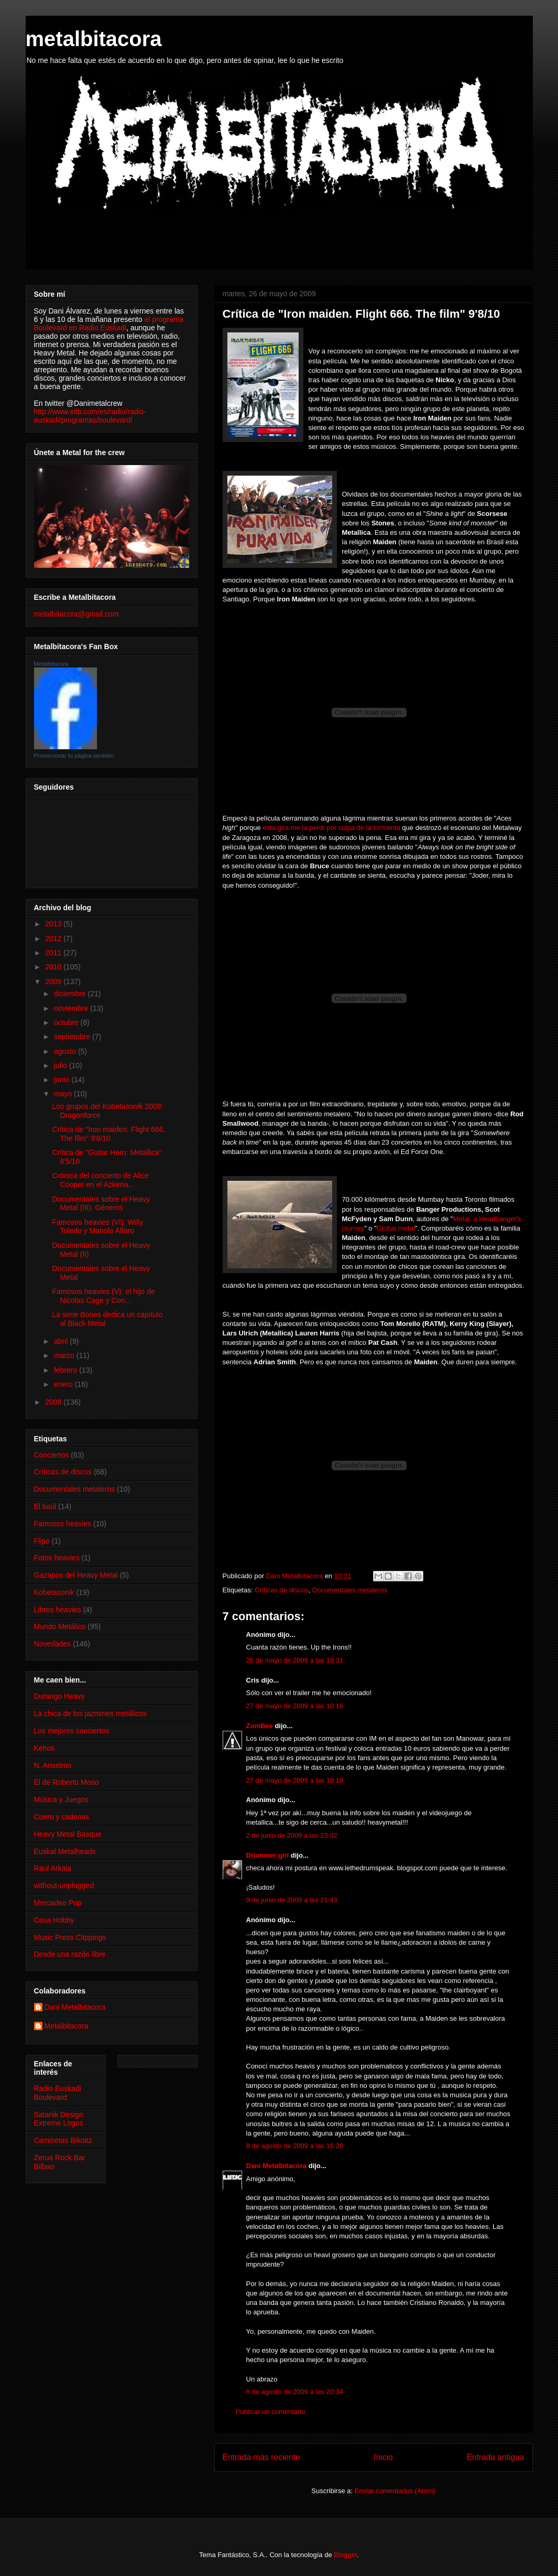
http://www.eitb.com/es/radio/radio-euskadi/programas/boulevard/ (90, 415)
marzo (65, 1355)
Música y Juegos (61, 1799)
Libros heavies (57, 1609)
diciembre (71, 993)
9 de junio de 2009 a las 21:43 (291, 1900)
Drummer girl (267, 1855)
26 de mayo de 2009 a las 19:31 (295, 1660)
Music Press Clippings (70, 1937)
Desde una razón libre (70, 1954)
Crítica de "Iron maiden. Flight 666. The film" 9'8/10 (108, 1134)
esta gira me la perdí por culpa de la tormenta (332, 828)
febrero (66, 1370)
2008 (54, 1402)
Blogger (345, 2555)
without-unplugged (64, 1885)
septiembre (73, 1036)
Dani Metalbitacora (276, 2166)
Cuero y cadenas (62, 1817)
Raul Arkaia (53, 1868)
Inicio (383, 2457)
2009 (54, 981)
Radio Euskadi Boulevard (57, 2092)
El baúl (45, 1506)
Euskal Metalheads (65, 1851)
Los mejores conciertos (72, 1731)
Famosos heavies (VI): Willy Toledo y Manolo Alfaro (97, 1226)
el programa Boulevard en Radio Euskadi (109, 323)
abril (62, 1341)
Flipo (42, 1541)
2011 (54, 953)
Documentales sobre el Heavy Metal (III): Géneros (101, 1203)
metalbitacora (94, 38)
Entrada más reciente (261, 2457)
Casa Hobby (54, 1920)
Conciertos (51, 1455)
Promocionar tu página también (74, 755)
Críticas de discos (282, 1590)
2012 (54, 938)
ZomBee (259, 1726)
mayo (64, 1094)
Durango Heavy (59, 1696)
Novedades (52, 1644)
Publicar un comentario (270, 2412)
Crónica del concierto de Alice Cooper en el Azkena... (100, 1180)
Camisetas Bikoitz (63, 2140)
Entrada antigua (495, 2457)
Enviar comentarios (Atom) (395, 2491)
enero (64, 1384)
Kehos (44, 1748)
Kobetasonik (54, 1592)
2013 (54, 924)
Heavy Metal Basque (68, 1834)
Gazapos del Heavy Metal (76, 1575)
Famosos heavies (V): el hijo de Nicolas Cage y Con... (103, 1296)
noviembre (72, 1008)
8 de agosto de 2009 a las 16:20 (295, 2146)
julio (61, 1065)
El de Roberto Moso (66, 1782)
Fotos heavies (57, 1558)
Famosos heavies (63, 1523)
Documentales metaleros (350, 1590)
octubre (67, 1022)
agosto (66, 1051)
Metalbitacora (51, 664)
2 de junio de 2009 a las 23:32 (291, 1835)
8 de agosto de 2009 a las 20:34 (295, 2392)
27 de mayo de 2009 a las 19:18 (295, 1780)
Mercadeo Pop (58, 1903)
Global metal (396, 1228)
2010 (54, 967)
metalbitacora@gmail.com (76, 614)
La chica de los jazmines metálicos (90, 1713)
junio (62, 1079)
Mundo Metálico (60, 1626)
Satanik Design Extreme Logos (58, 2119)
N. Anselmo (53, 1765)
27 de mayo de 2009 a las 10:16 (295, 1706)
